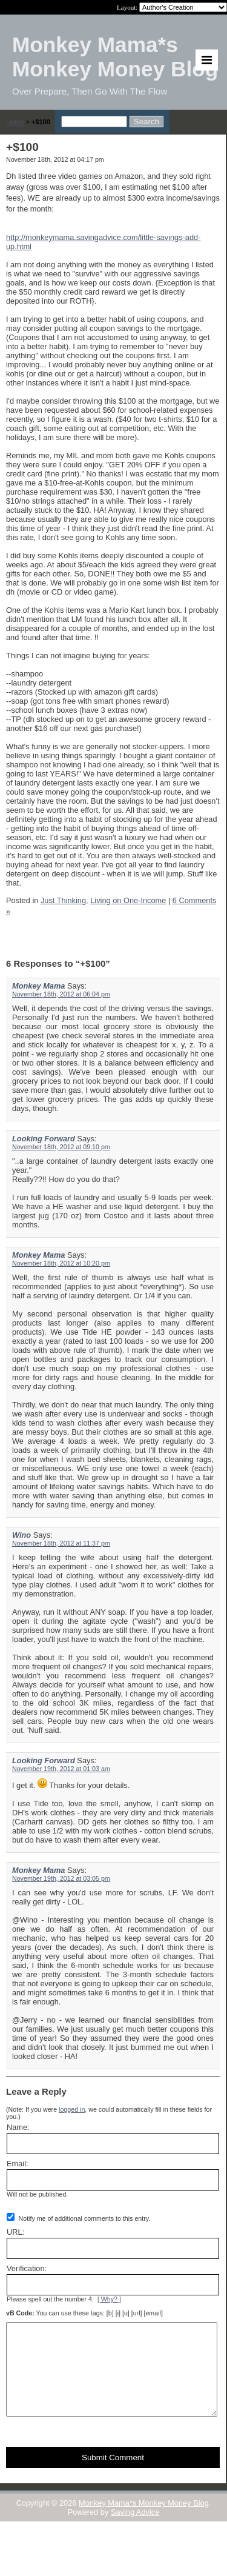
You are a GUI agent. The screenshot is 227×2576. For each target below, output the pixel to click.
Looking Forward (43, 1138)
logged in (72, 2109)
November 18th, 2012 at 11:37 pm (61, 1543)
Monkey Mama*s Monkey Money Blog (144, 2521)
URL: (15, 2232)
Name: (18, 2127)
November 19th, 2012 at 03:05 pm (61, 1878)
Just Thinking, (64, 900)
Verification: (27, 2268)
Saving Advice (135, 2530)
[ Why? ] (109, 2299)
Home (15, 121)
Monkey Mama (38, 985)
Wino (21, 1535)
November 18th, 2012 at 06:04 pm (61, 994)
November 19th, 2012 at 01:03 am (61, 1768)
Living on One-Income (128, 900)
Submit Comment (113, 2475)
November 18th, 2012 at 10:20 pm (61, 1263)
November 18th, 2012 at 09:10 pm (61, 1146)
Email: (17, 2163)
